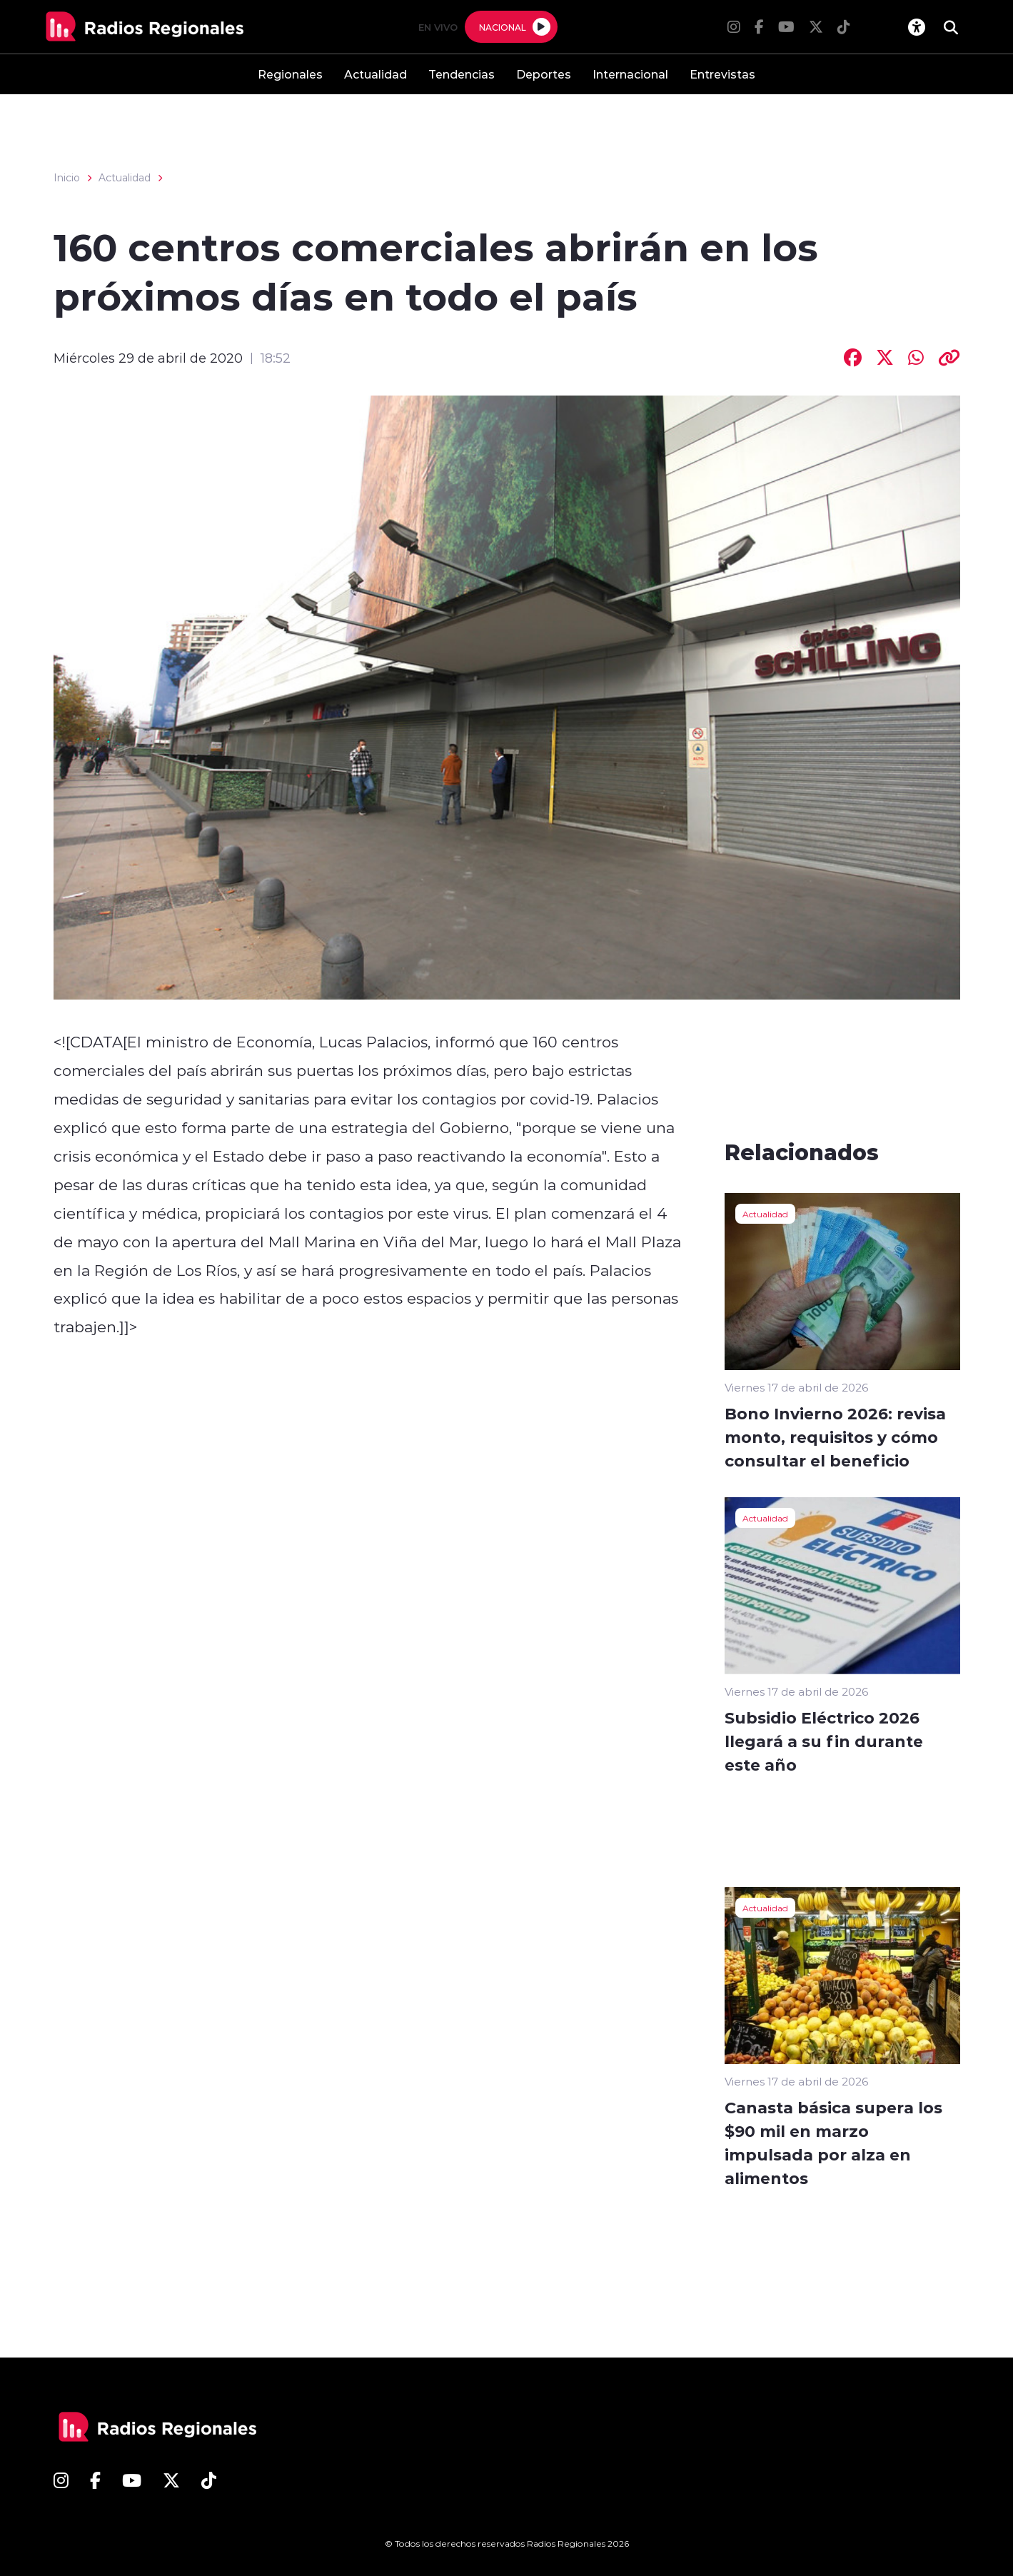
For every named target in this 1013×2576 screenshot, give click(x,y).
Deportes (543, 73)
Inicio (67, 178)
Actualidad (375, 73)
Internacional (630, 73)
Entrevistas (722, 73)
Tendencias (461, 73)
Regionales (290, 73)
